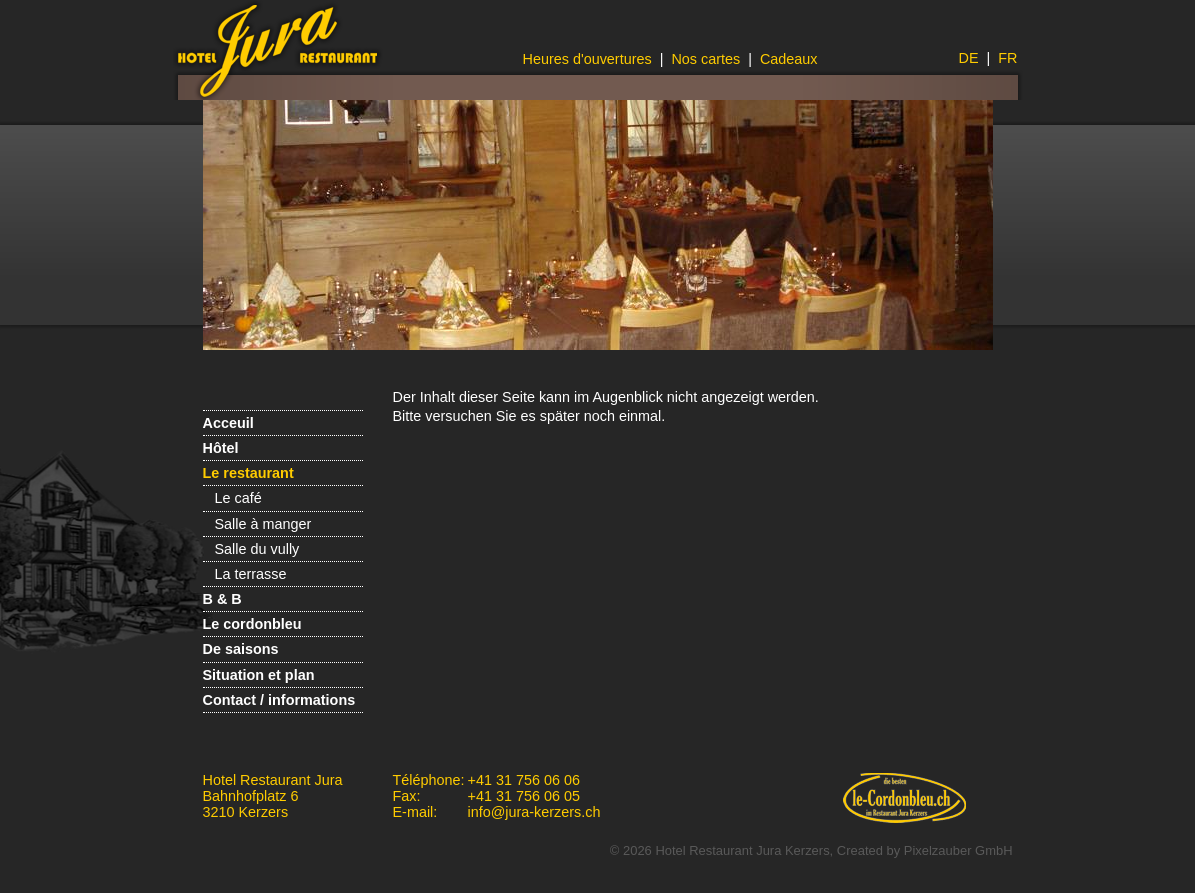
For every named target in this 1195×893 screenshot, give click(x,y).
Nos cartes (705, 59)
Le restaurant (248, 473)
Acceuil (228, 423)
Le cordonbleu (252, 624)
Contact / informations (279, 700)
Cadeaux (789, 59)
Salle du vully (257, 549)
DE (969, 58)
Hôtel (221, 448)
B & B (222, 599)
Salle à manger (263, 524)
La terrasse (251, 574)
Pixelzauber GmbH (958, 850)
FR (1007, 58)
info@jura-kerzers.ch (534, 812)
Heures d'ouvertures (587, 59)
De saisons (241, 649)
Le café (238, 498)
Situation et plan (259, 675)
